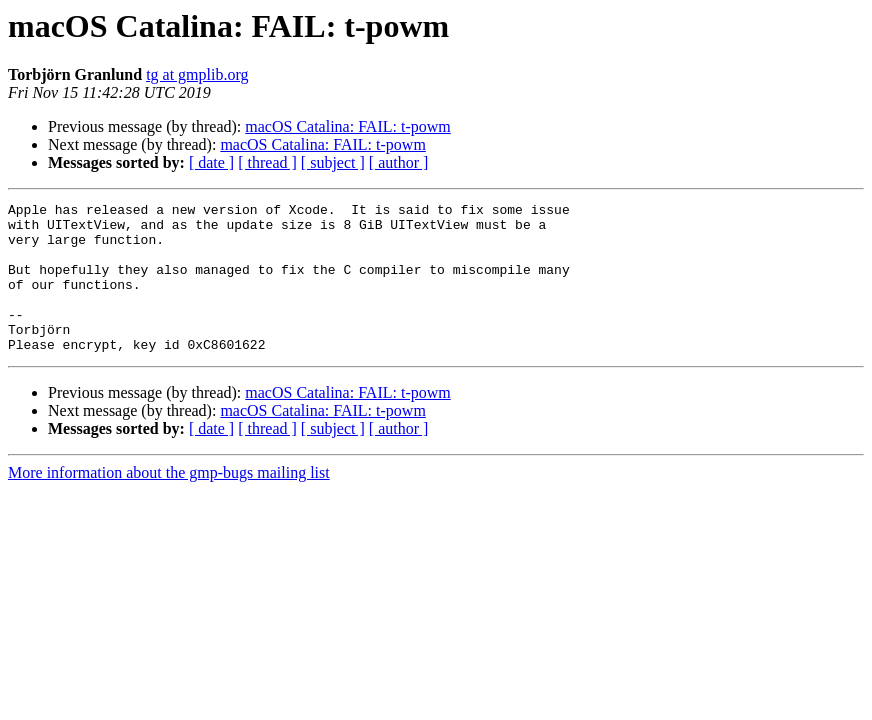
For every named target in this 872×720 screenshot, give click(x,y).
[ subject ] (333, 162)
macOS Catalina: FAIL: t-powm (347, 126)
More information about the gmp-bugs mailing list (169, 502)
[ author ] (399, 162)
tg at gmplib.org (197, 74)
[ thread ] (267, 162)
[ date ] (211, 162)
